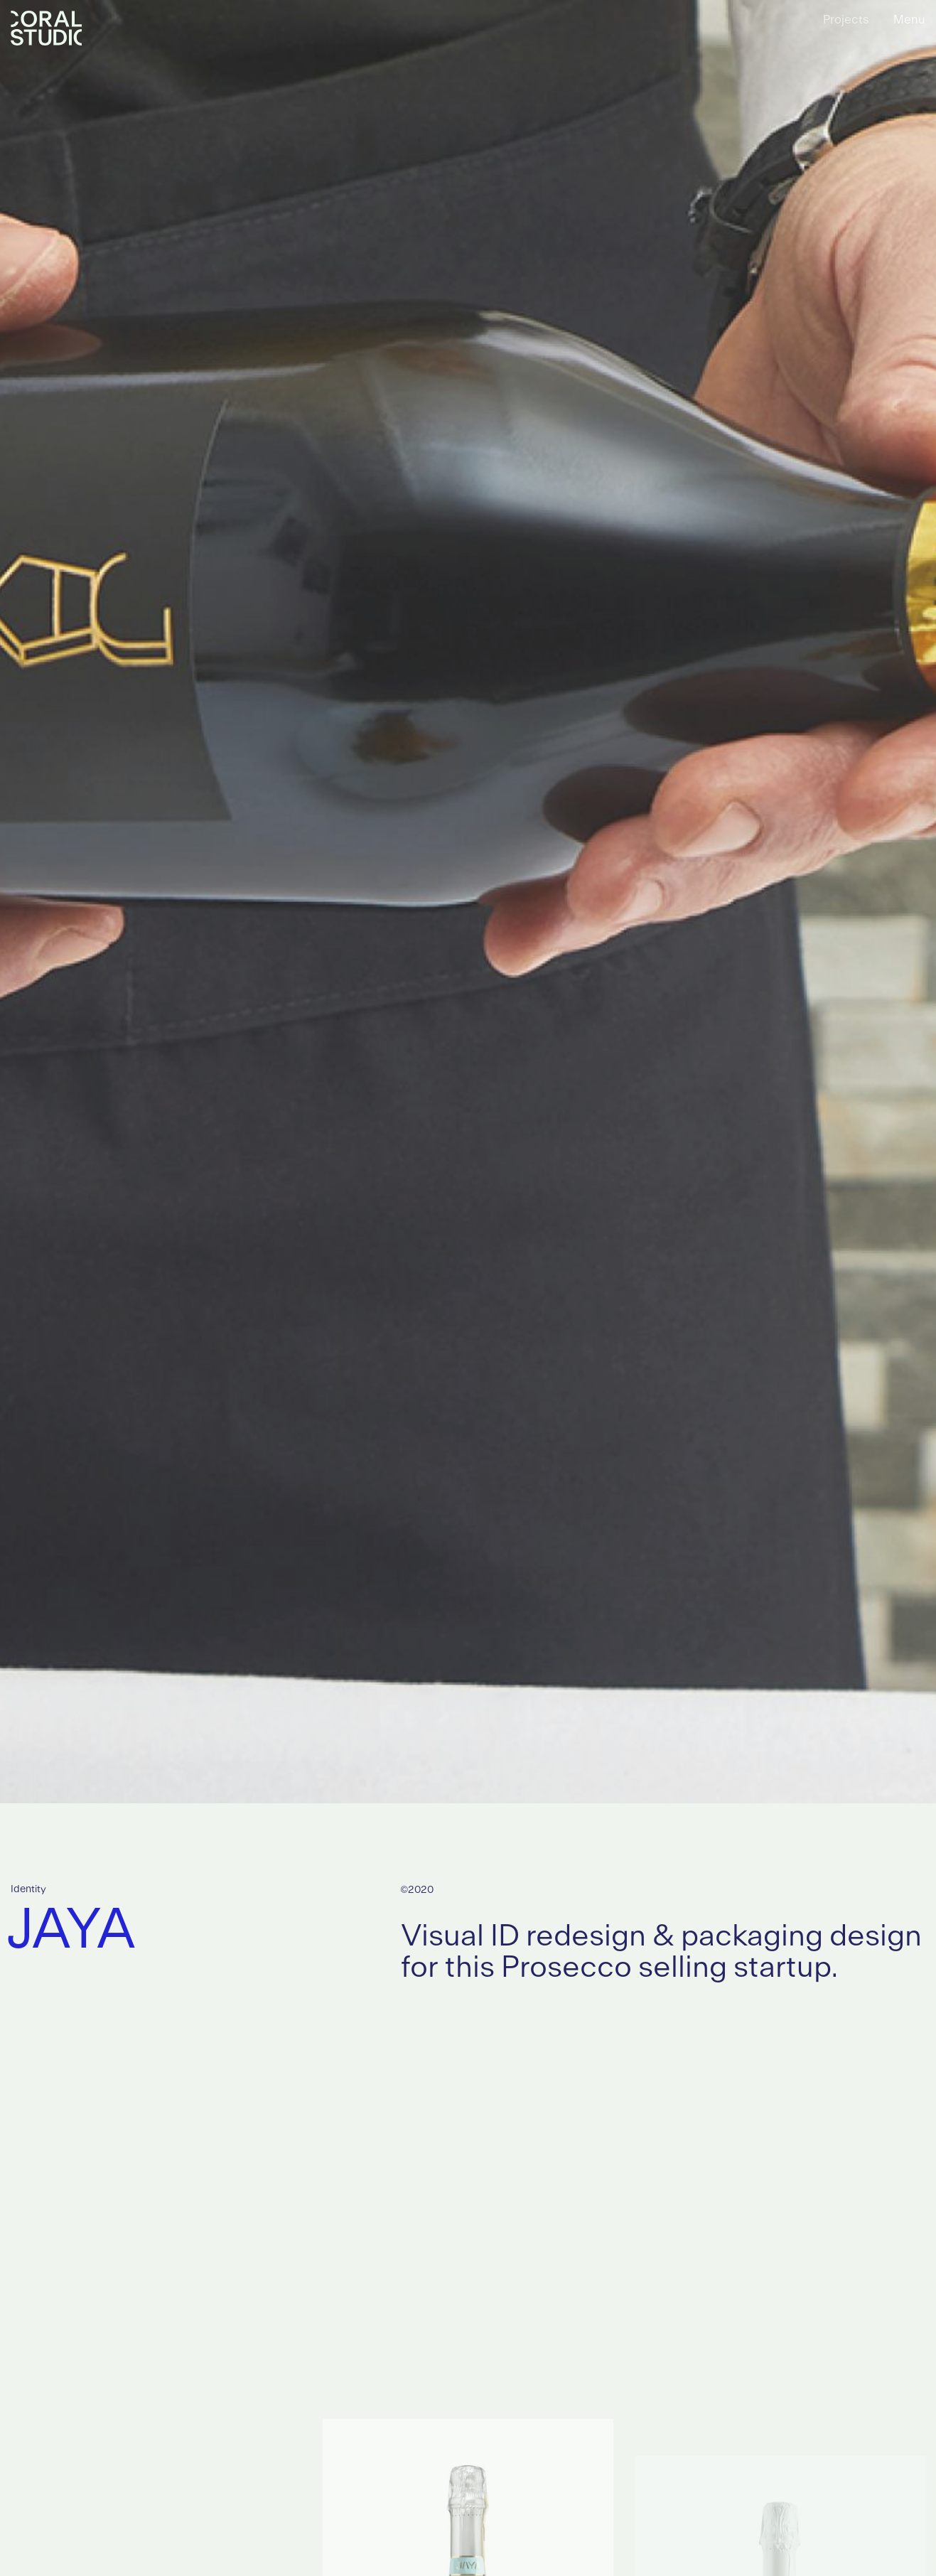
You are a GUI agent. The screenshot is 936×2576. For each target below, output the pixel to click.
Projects (845, 20)
